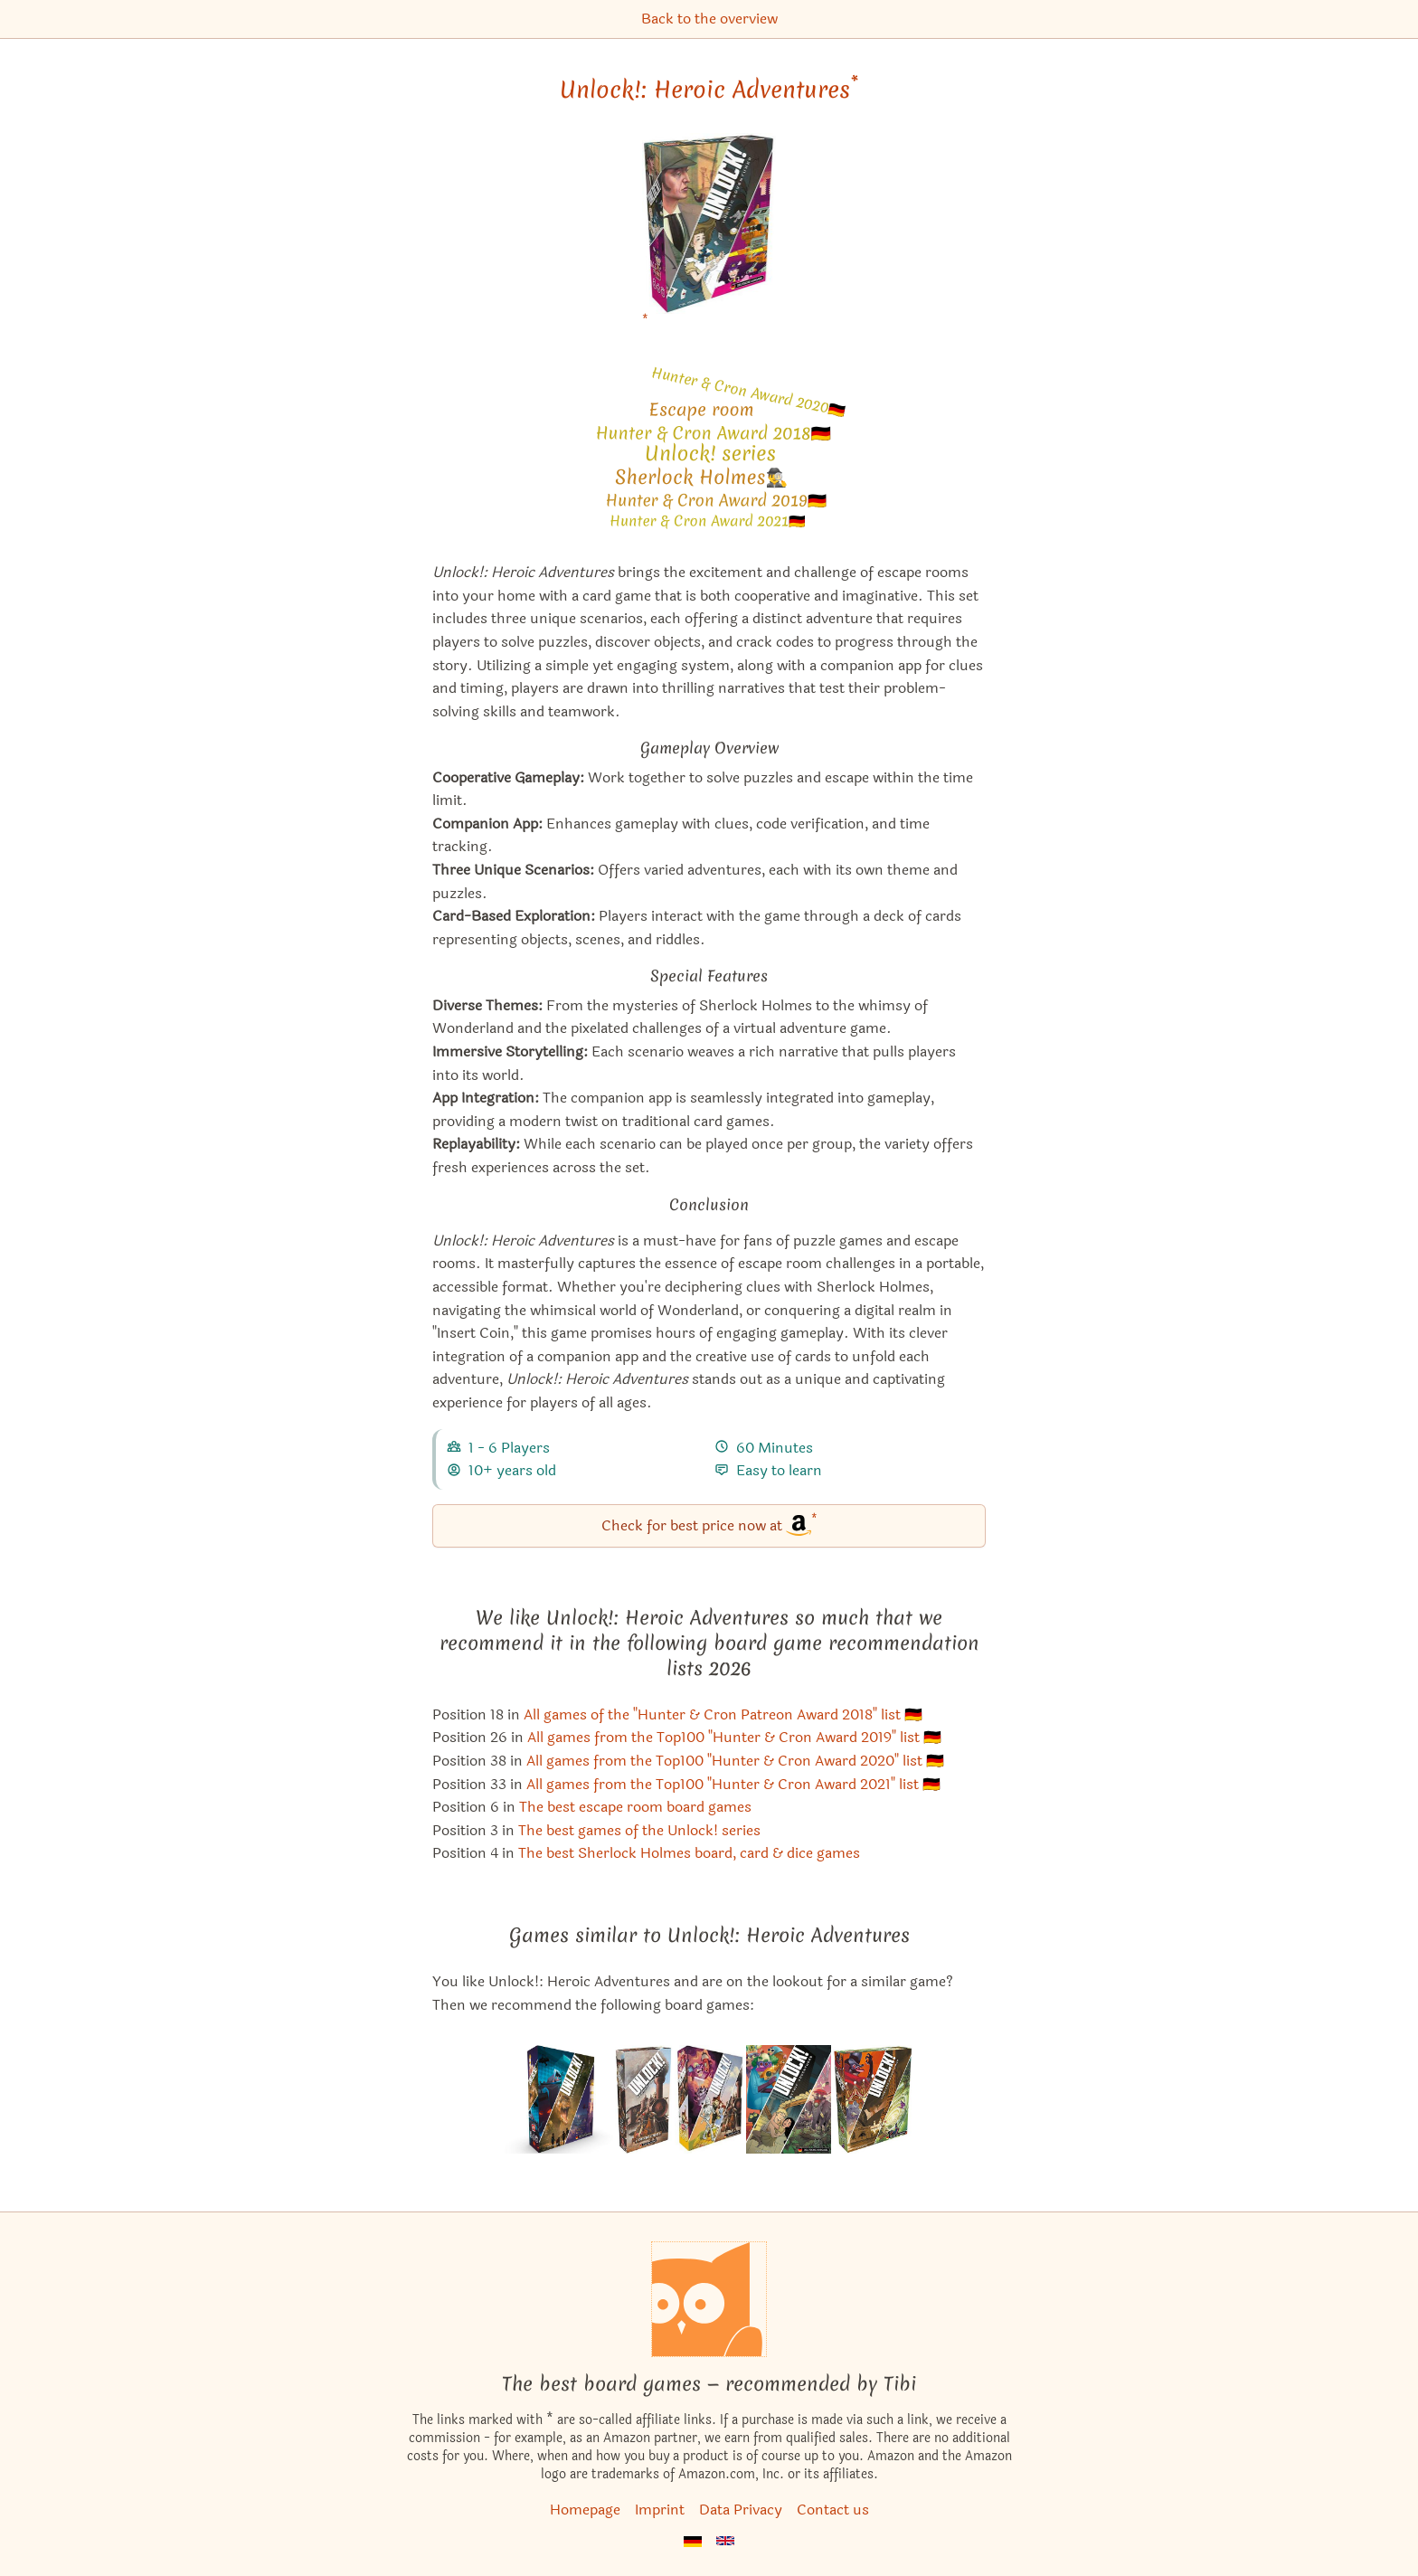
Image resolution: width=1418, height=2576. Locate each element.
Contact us (833, 2509)
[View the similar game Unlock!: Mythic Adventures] (788, 2099)
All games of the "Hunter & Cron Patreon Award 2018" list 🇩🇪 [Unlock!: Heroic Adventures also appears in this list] (723, 1714)
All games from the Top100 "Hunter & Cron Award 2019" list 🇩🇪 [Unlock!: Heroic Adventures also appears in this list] (734, 1737)
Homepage (585, 2509)
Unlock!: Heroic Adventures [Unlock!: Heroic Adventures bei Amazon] (709, 89)
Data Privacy (740, 2509)
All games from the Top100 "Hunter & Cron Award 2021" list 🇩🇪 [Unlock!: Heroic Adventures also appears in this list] (733, 1784)
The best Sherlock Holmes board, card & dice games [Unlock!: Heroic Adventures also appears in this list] (689, 1853)
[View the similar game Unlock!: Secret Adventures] (709, 2099)
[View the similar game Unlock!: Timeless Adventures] (873, 2099)
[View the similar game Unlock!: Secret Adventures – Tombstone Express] (644, 2099)
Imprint (660, 2509)
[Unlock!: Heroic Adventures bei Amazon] (709, 234)
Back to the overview (709, 18)
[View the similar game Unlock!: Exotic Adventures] (559, 2099)
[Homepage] (709, 2299)
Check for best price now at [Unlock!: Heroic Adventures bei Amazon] (709, 1524)
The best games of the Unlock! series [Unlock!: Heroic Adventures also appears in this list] (639, 1830)
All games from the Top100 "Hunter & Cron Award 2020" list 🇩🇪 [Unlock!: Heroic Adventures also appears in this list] (735, 1760)
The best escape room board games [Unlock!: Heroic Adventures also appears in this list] (635, 1806)
